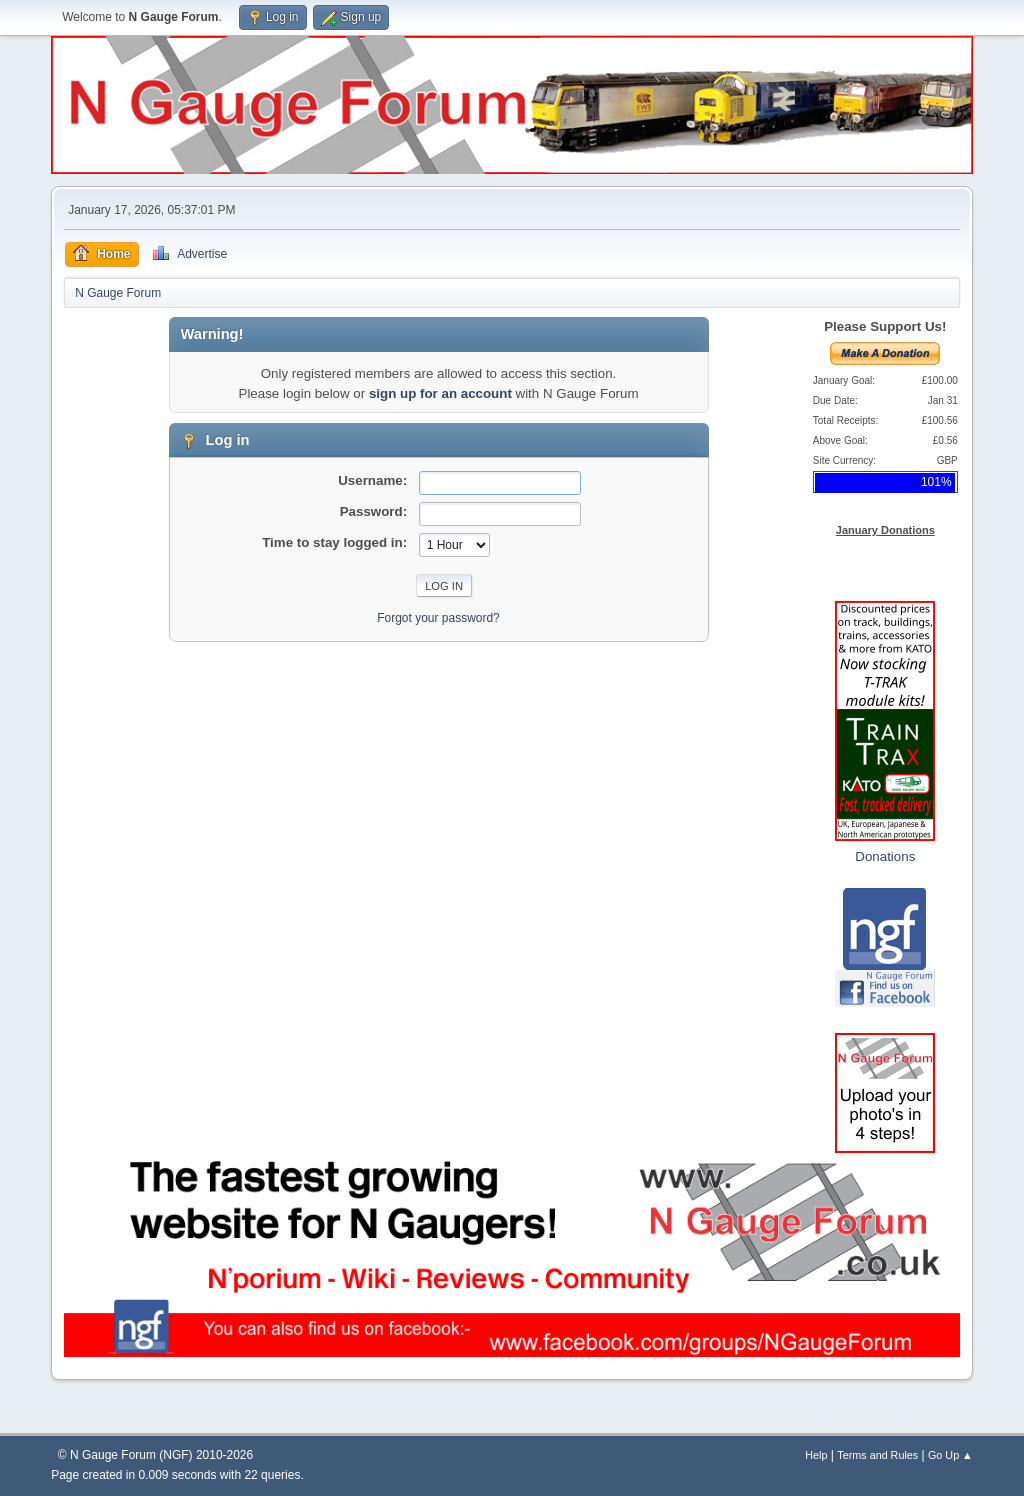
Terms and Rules (877, 1455)
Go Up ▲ (950, 1455)
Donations (885, 856)
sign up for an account (440, 393)
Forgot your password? (438, 618)
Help (816, 1455)
